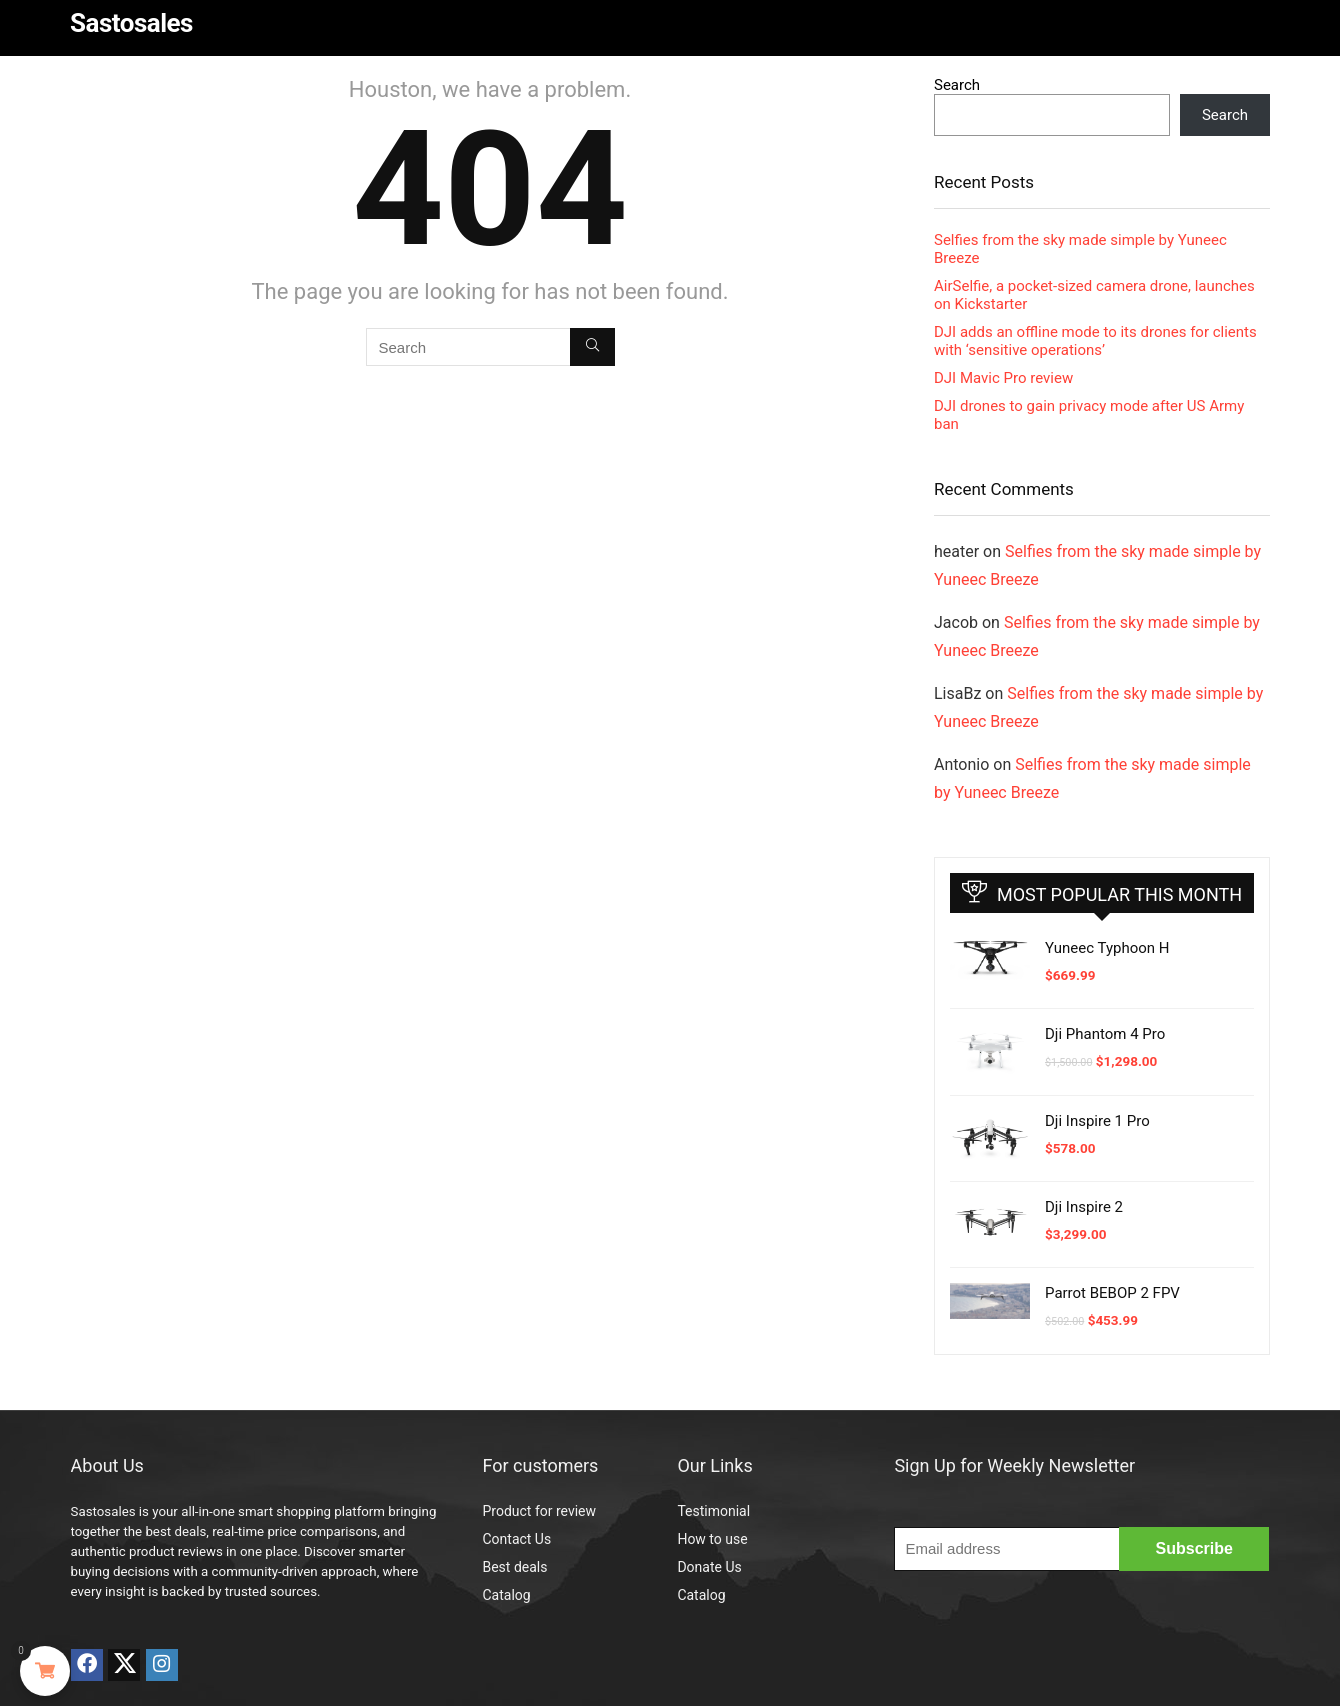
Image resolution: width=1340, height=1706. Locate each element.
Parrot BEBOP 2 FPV (1112, 1293)
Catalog (506, 1595)
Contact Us (516, 1539)
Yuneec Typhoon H (1107, 948)
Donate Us (709, 1567)
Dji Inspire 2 (1084, 1207)
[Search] (592, 347)
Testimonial (713, 1511)
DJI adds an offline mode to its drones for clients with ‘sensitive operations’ (1095, 341)
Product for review (539, 1511)
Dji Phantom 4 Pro (1105, 1034)
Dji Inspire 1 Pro (1097, 1121)
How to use (712, 1539)
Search (957, 85)
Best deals (514, 1567)
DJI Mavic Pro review (1003, 378)
